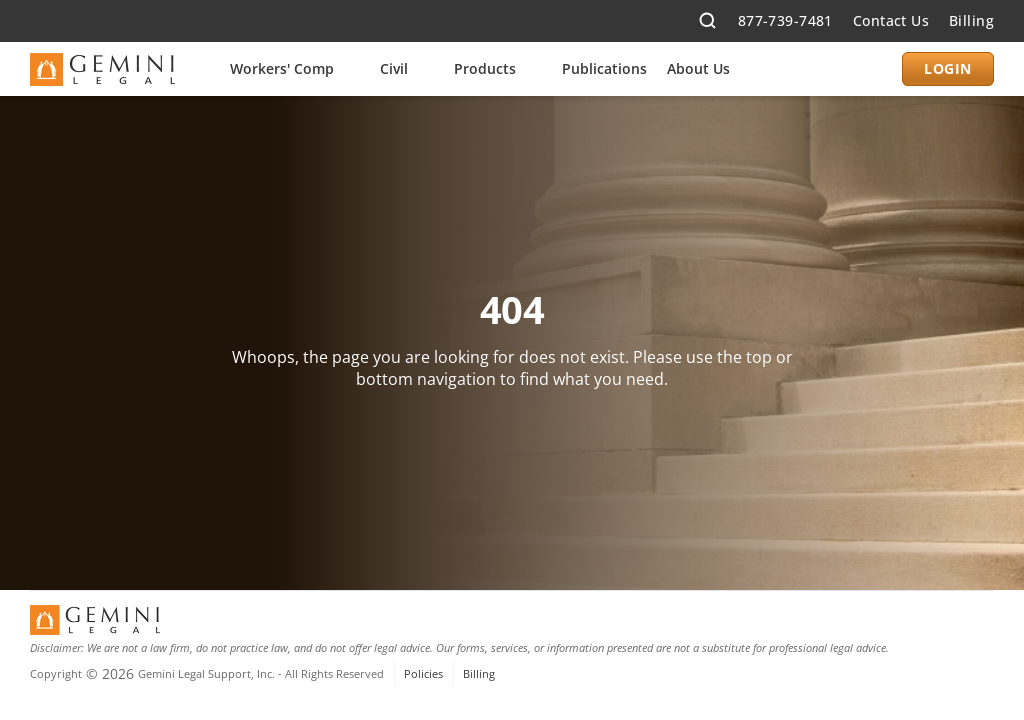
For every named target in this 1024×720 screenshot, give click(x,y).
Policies (423, 673)
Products (485, 68)
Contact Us (891, 20)
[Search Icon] (708, 21)
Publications (604, 68)
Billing (971, 20)
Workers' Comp (282, 68)
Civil (394, 68)
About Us (698, 68)
